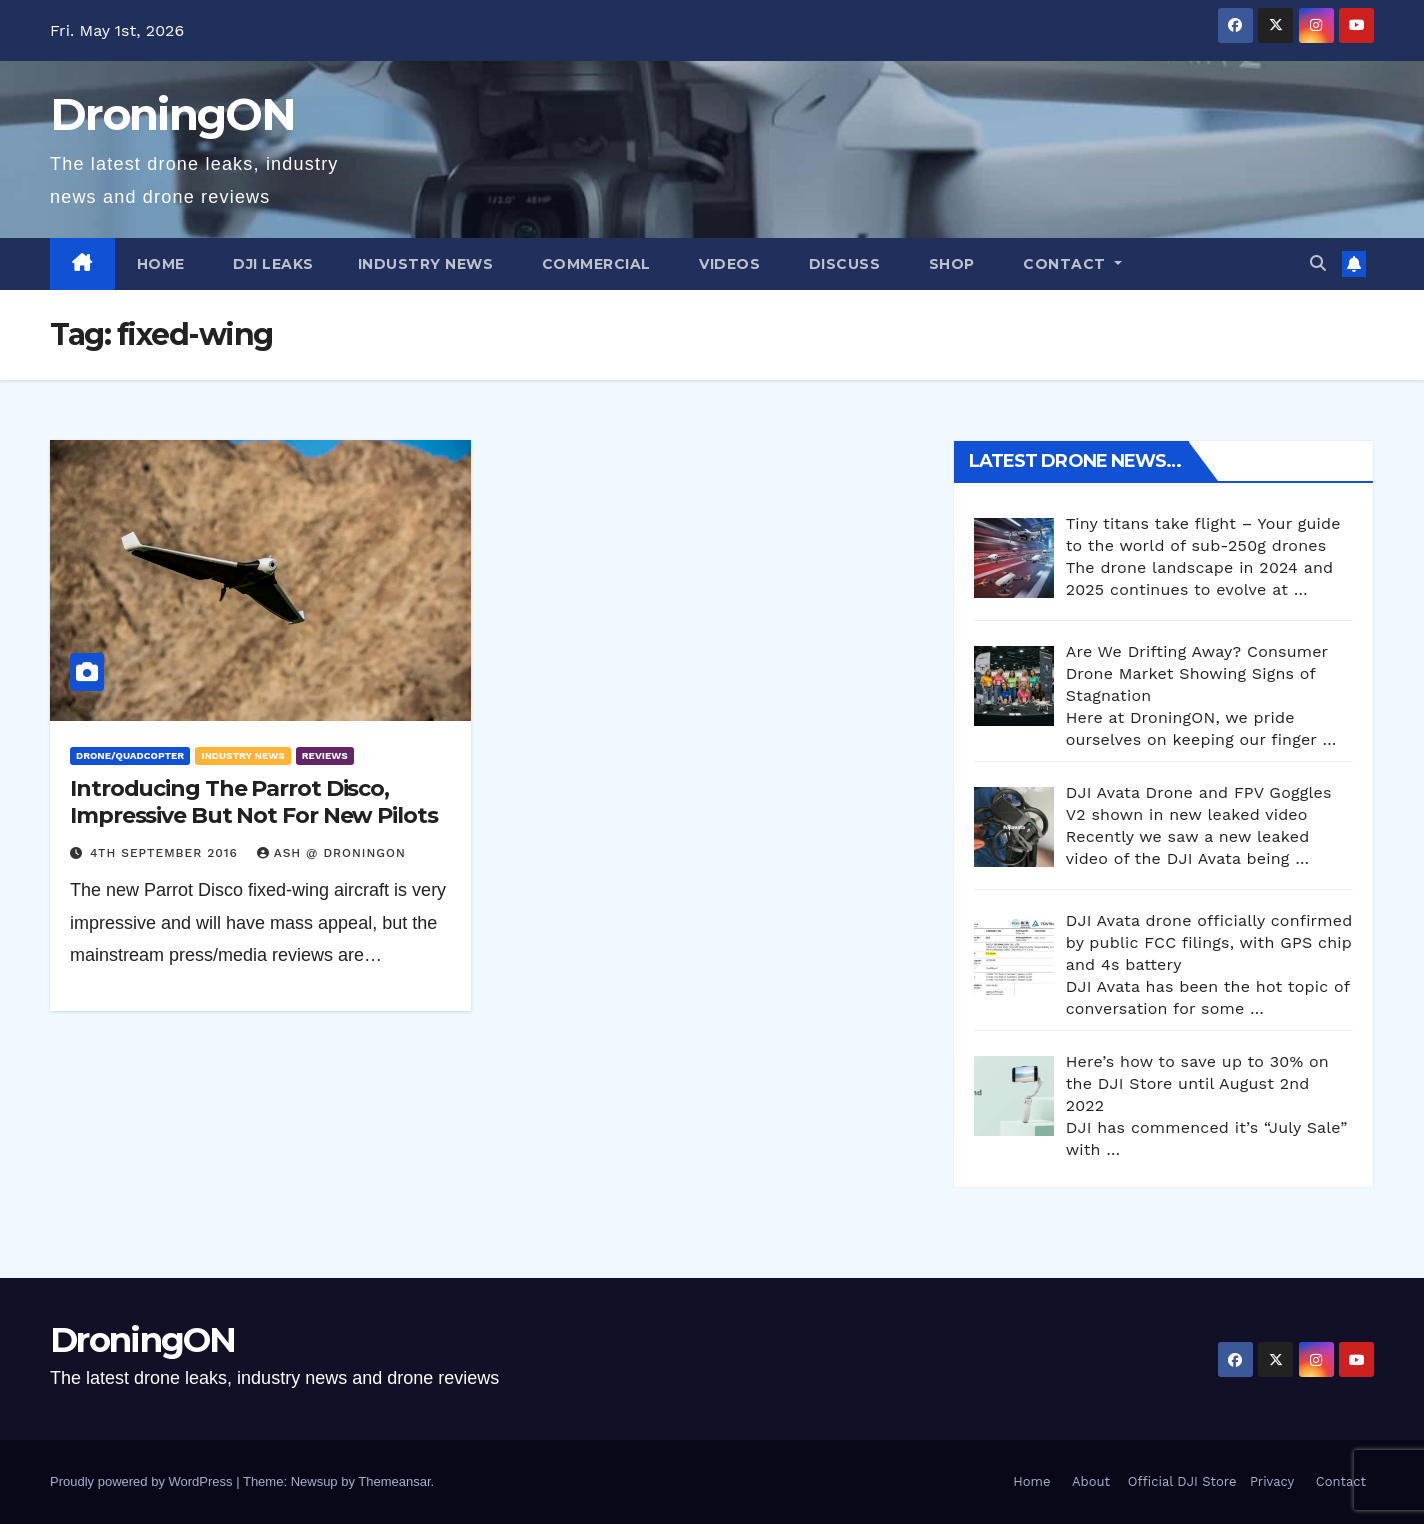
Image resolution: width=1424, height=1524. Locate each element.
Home (161, 264)
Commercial (594, 264)
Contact (1065, 264)
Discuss (842, 264)
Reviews (325, 755)
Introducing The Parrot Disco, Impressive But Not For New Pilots (254, 801)
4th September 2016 (166, 853)
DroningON (173, 114)
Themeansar (394, 1481)
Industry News (426, 264)
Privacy (1272, 1481)
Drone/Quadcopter (130, 755)
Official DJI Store (1179, 1481)
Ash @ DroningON (331, 853)
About (1091, 1481)
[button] (1318, 263)
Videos (728, 264)
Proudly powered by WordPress (143, 1481)
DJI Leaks (271, 264)
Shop (949, 264)
